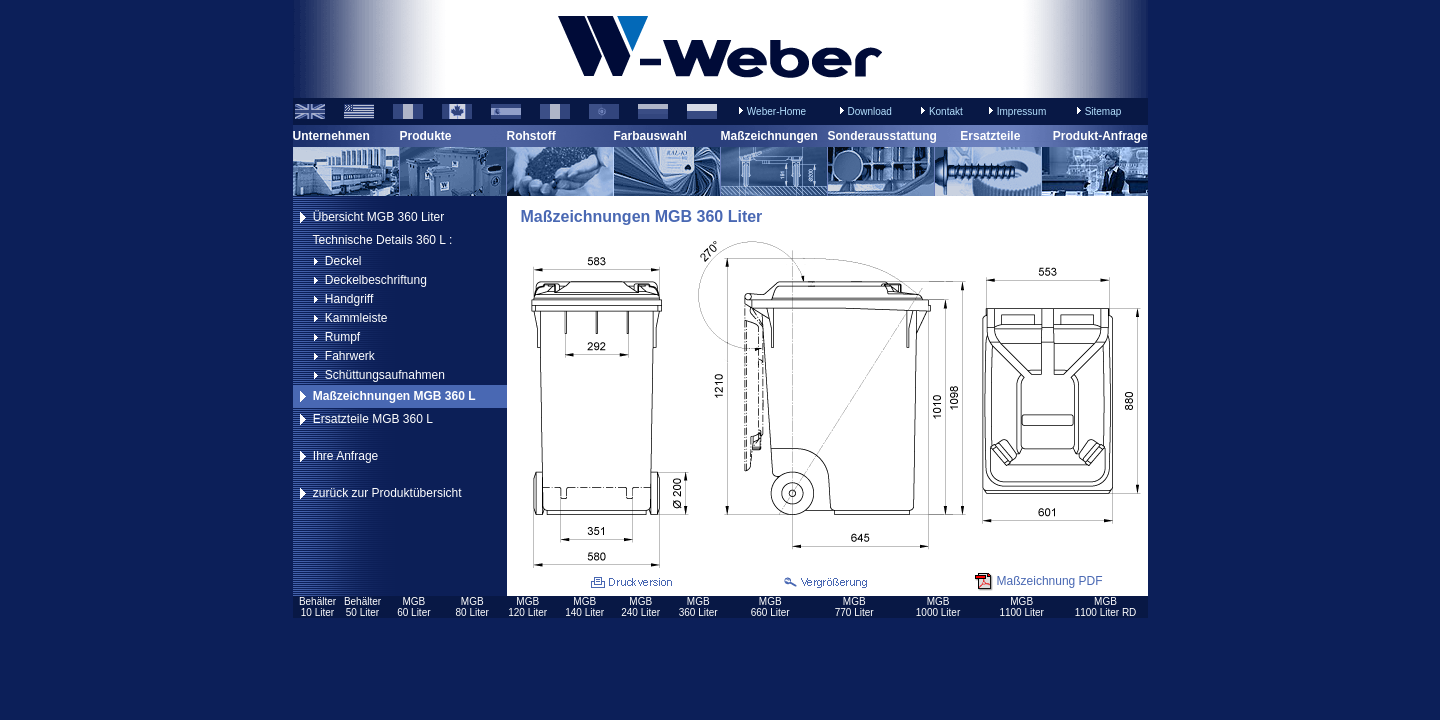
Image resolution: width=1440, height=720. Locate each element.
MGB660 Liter (770, 607)
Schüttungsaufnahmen (385, 375)
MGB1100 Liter (1021, 607)
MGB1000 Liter (938, 607)
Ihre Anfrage (345, 456)
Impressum (1021, 111)
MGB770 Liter (854, 607)
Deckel (343, 261)
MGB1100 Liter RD (1106, 607)
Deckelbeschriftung (376, 280)
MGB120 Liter (527, 607)
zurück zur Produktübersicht (387, 493)
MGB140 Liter (584, 607)
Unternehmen (331, 136)
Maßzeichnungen (769, 136)
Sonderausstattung (882, 136)
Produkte (426, 136)
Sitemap (1103, 111)
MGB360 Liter (698, 607)
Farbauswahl (650, 136)
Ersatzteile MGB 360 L (373, 419)
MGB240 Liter (640, 607)
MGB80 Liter (472, 607)
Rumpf (342, 337)
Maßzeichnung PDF (1050, 581)
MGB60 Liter (413, 607)
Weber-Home (776, 111)
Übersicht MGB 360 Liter (378, 217)
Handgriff (349, 299)
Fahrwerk (350, 356)
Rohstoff (531, 136)
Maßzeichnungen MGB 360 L (394, 396)
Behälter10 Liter (317, 607)
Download (869, 111)
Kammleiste (356, 318)
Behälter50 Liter (362, 607)
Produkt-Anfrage (1100, 136)
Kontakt (946, 111)
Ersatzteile (990, 136)
